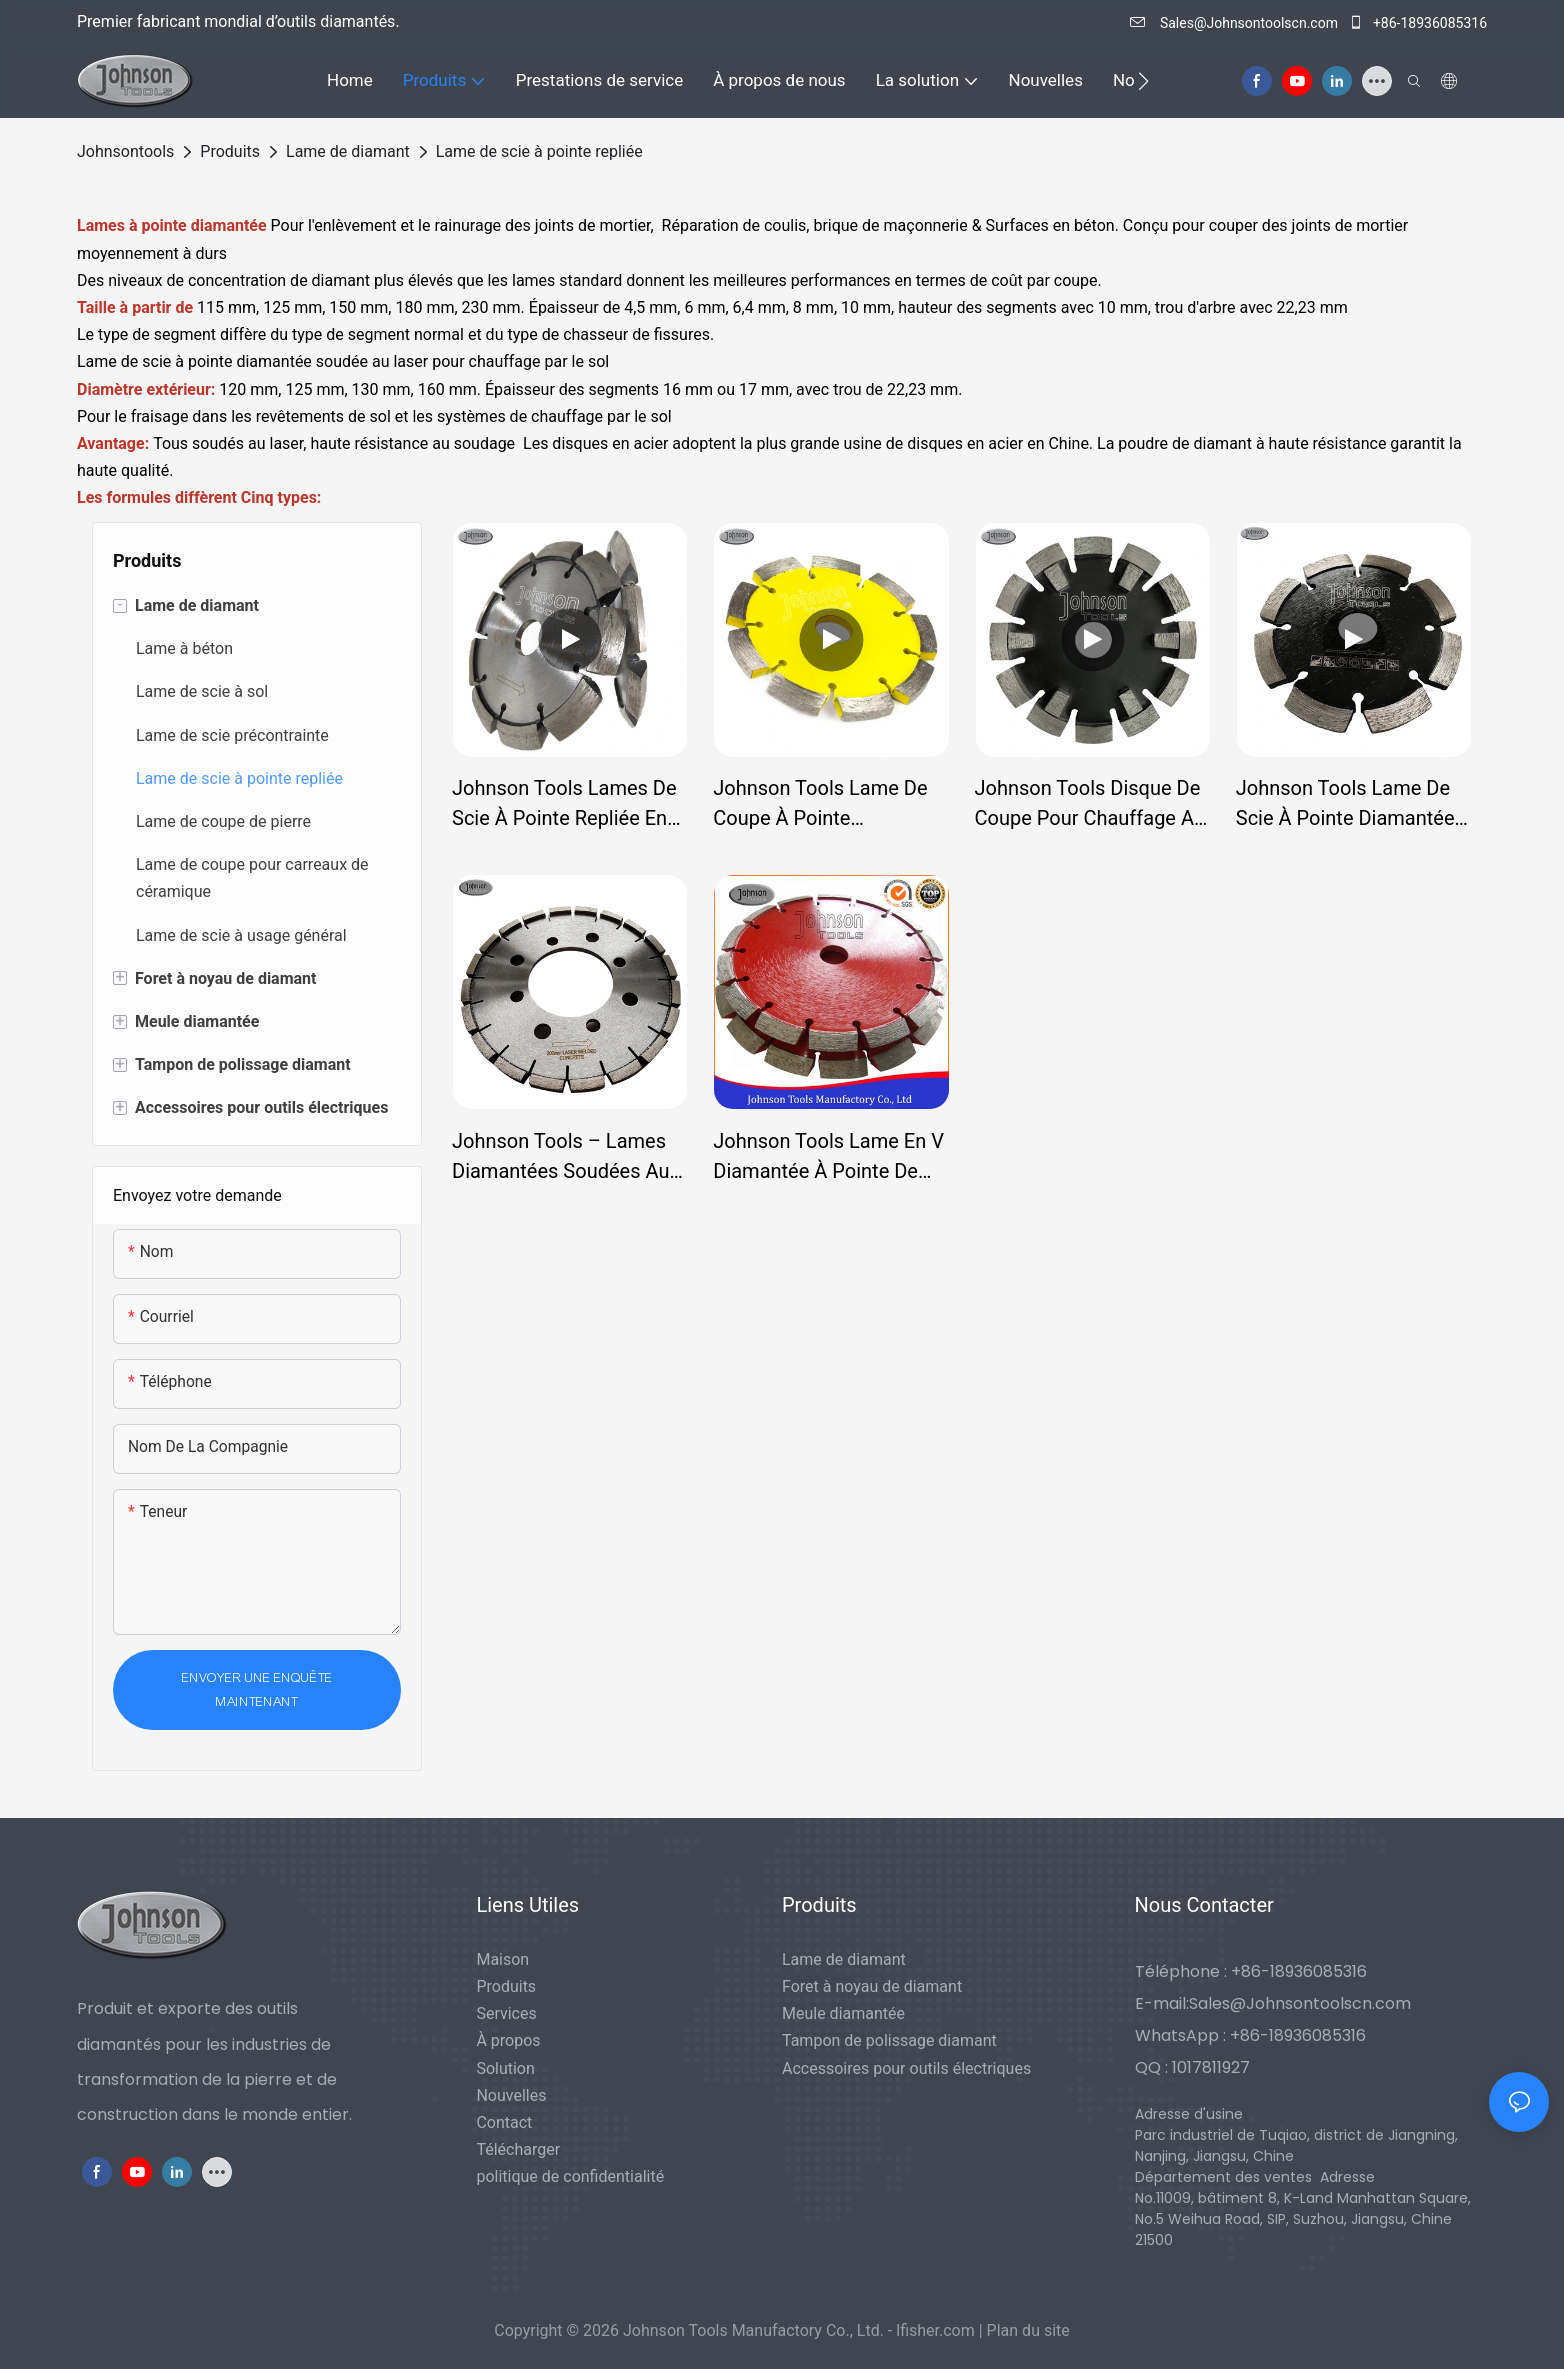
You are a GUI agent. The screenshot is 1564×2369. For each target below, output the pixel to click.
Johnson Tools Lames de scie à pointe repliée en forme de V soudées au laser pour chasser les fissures (564, 804)
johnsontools (125, 151)
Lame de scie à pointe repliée (539, 151)
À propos (508, 2040)
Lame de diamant (348, 151)
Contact (504, 2122)
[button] (1143, 81)
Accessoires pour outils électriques (906, 2068)
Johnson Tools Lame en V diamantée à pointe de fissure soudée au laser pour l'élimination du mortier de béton (828, 1157)
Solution (505, 2068)
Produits (230, 151)
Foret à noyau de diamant (872, 1986)
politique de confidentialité (570, 2176)
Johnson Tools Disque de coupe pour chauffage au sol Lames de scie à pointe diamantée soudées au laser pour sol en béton (1090, 804)
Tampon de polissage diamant (889, 2040)
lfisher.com (937, 2330)
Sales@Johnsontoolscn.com (1235, 23)
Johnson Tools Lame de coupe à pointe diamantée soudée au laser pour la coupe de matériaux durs (820, 804)
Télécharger (518, 2149)
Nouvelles (511, 2095)
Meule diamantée (843, 2013)
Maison (502, 1959)
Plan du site (1028, 2330)
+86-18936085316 (1417, 23)
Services (506, 2013)
